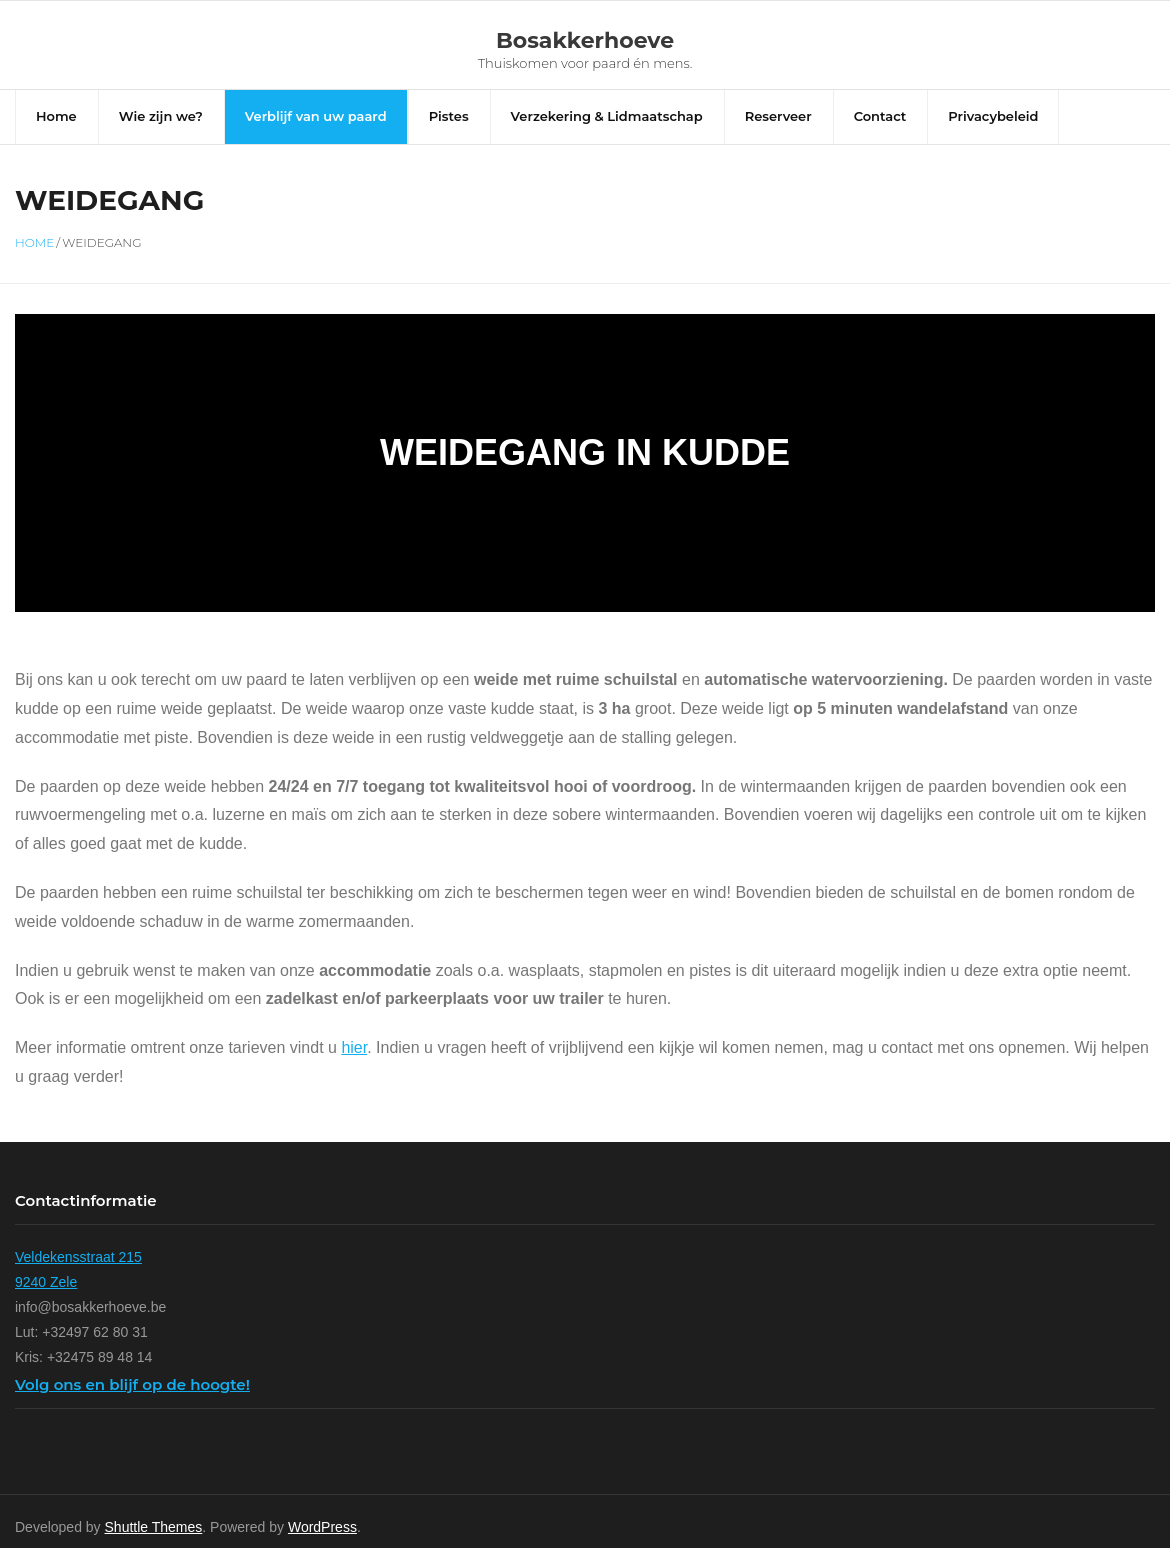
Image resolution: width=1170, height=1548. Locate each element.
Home (34, 263)
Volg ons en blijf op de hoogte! (132, 1405)
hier (354, 1069)
